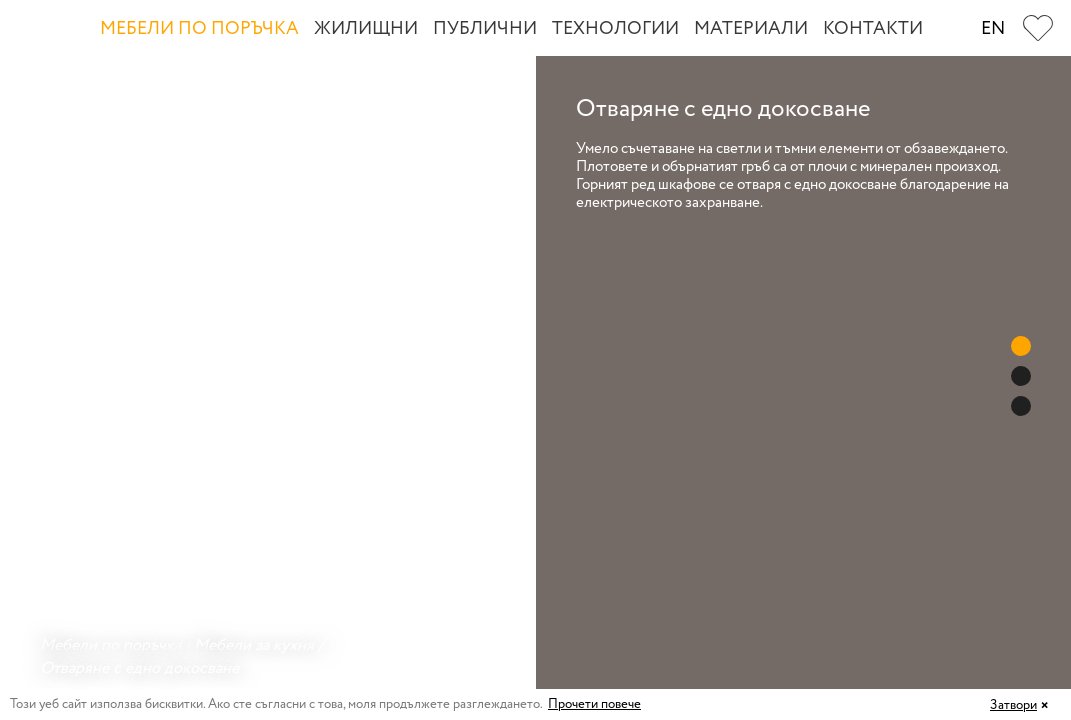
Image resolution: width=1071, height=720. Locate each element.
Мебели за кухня (254, 645)
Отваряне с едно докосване (139, 668)
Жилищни (366, 29)
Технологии (615, 29)
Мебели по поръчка (199, 29)
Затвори (1013, 705)
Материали (751, 29)
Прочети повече (594, 704)
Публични (485, 29)
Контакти (873, 29)
